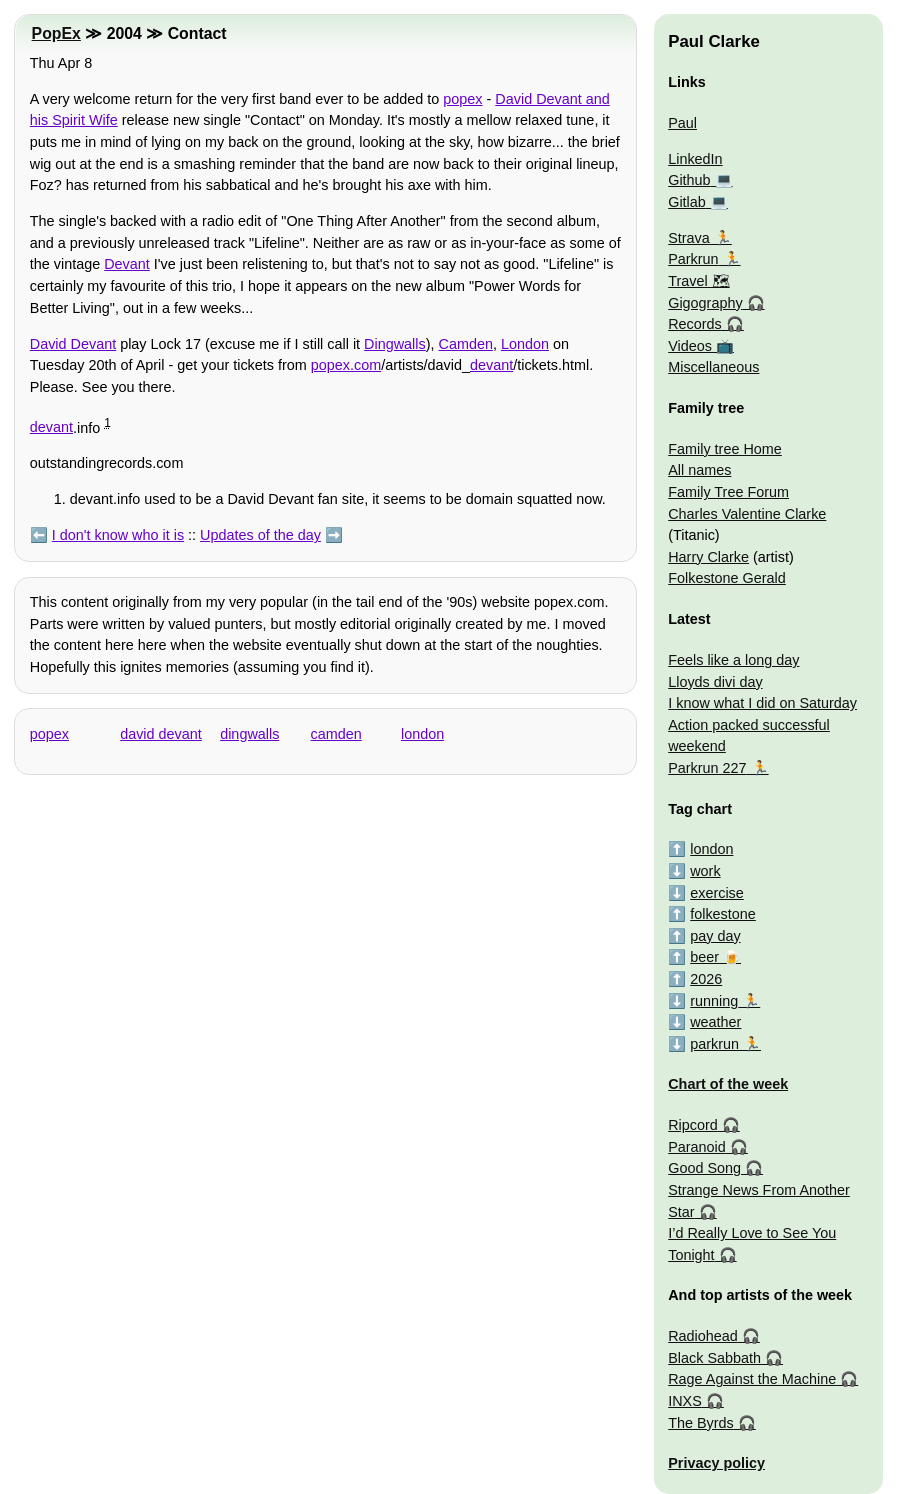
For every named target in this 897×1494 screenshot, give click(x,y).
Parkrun (693, 259)
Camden (466, 344)
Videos (690, 346)
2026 (706, 979)
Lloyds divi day (715, 682)
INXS (685, 1401)
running (714, 1001)
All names (699, 470)
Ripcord (693, 1125)
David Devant (73, 344)
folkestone (723, 914)
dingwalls (249, 734)
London (525, 344)
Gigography (705, 303)
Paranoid (697, 1147)
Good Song (704, 1168)
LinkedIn (695, 159)
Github (689, 180)
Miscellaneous (713, 367)
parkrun (714, 1044)
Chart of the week (728, 1084)
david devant (161, 734)
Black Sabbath (714, 1358)
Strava (689, 238)
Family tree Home (725, 449)
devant (491, 365)
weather (715, 1022)
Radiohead (703, 1336)
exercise (717, 893)
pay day (715, 936)
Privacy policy (716, 1463)
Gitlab (687, 202)
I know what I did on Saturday (762, 703)
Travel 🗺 (698, 281)
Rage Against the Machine (752, 1379)
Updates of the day (260, 535)
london (422, 734)
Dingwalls (395, 344)
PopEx (56, 33)
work (705, 871)
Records (695, 324)
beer (704, 957)
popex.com (346, 365)
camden (336, 734)
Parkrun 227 (707, 768)
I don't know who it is (118, 535)
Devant (127, 264)
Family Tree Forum (728, 492)
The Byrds (701, 1423)
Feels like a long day (733, 660)
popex (462, 99)
